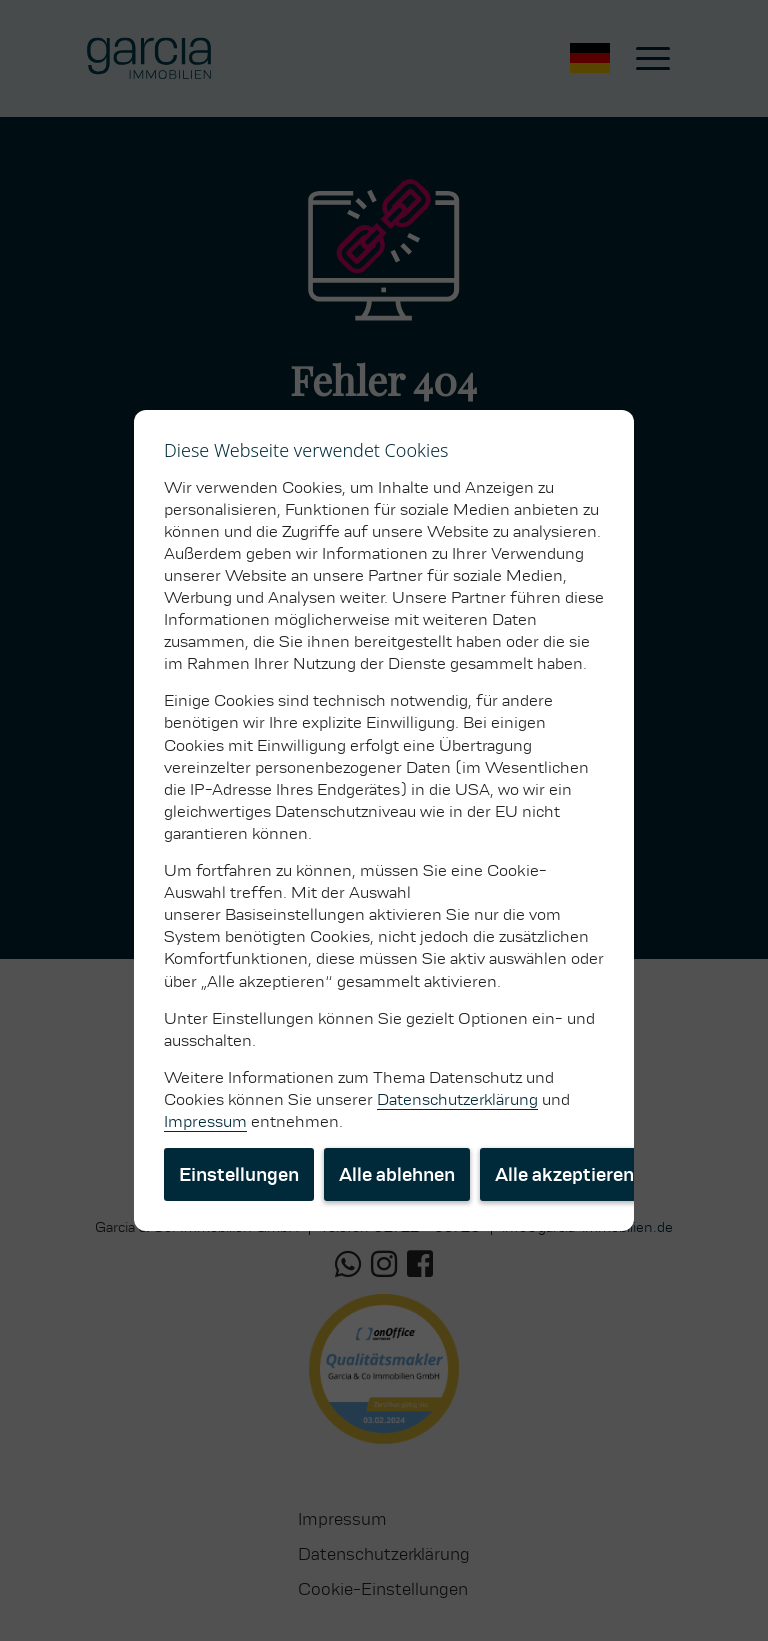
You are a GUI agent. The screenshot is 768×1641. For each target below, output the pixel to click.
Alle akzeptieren (564, 1174)
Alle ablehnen (397, 1174)
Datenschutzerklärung (457, 1099)
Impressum (205, 1121)
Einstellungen (239, 1174)
